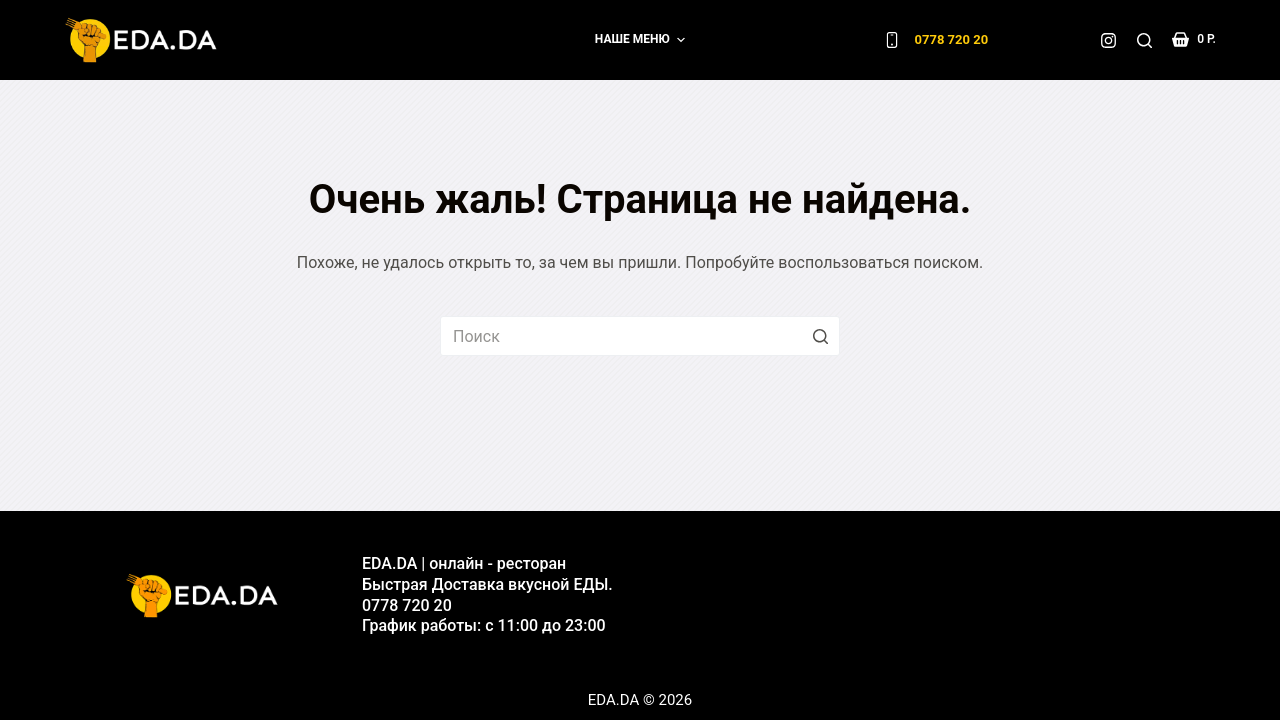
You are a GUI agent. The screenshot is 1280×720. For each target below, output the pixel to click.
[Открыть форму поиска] (1144, 40)
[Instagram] (1108, 40)
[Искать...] (640, 336)
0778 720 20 (952, 39)
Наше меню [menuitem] (642, 40)
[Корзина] (1194, 40)
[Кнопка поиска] (820, 336)
